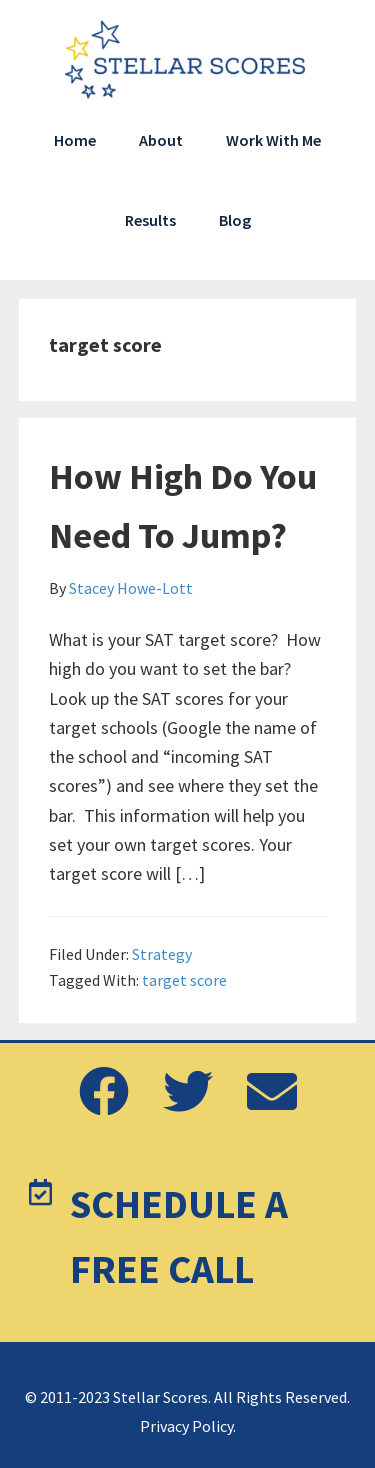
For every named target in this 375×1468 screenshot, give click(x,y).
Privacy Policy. (188, 1426)
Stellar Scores (188, 60)
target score (184, 980)
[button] (104, 1093)
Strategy (162, 954)
